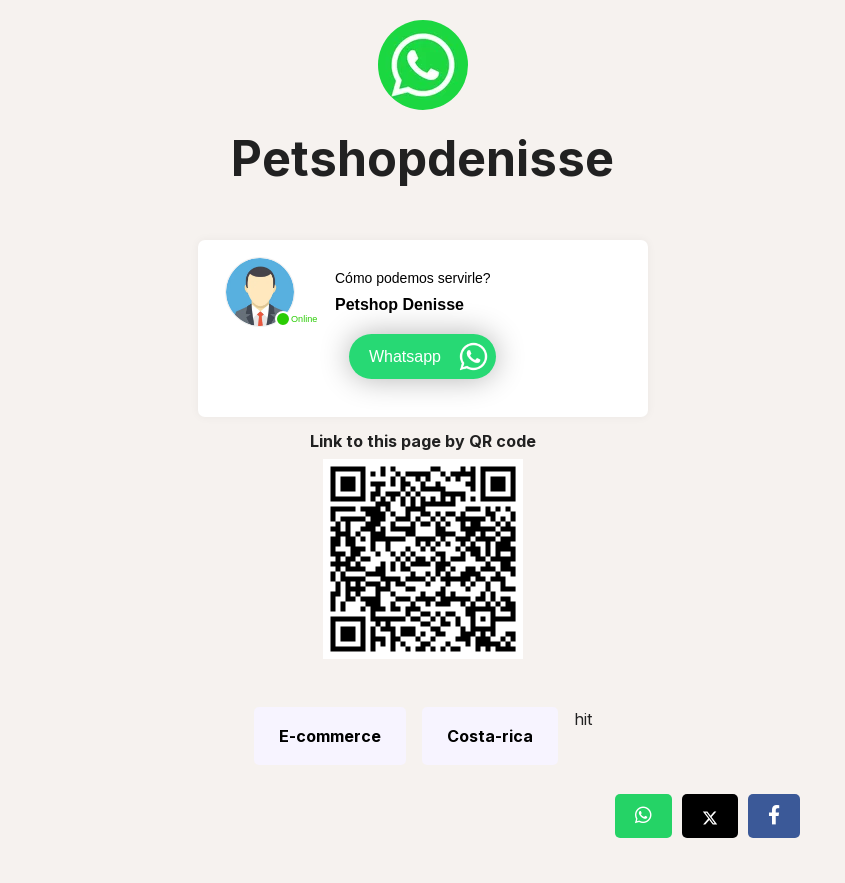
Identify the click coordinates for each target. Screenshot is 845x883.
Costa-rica (490, 736)
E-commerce (330, 736)
